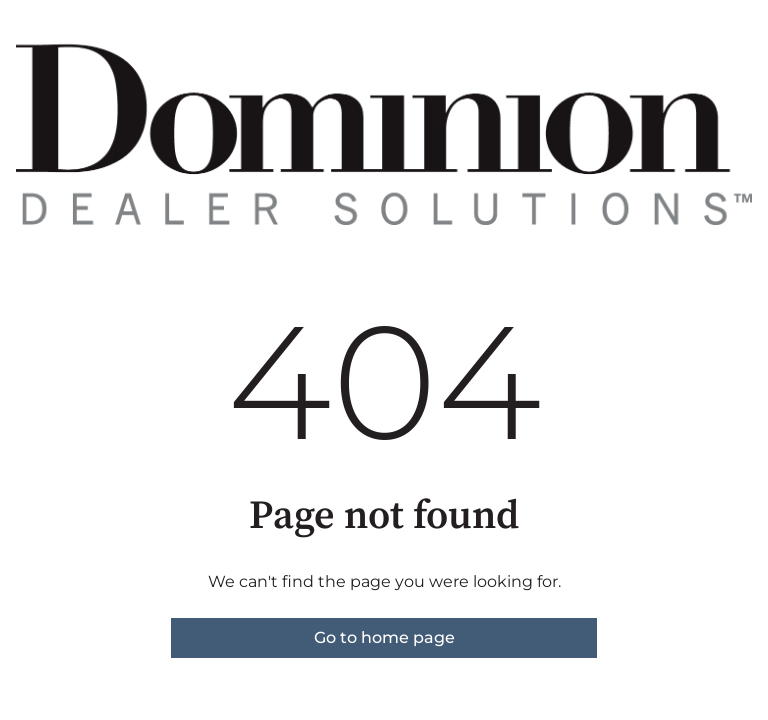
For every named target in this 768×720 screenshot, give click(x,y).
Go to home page (384, 637)
